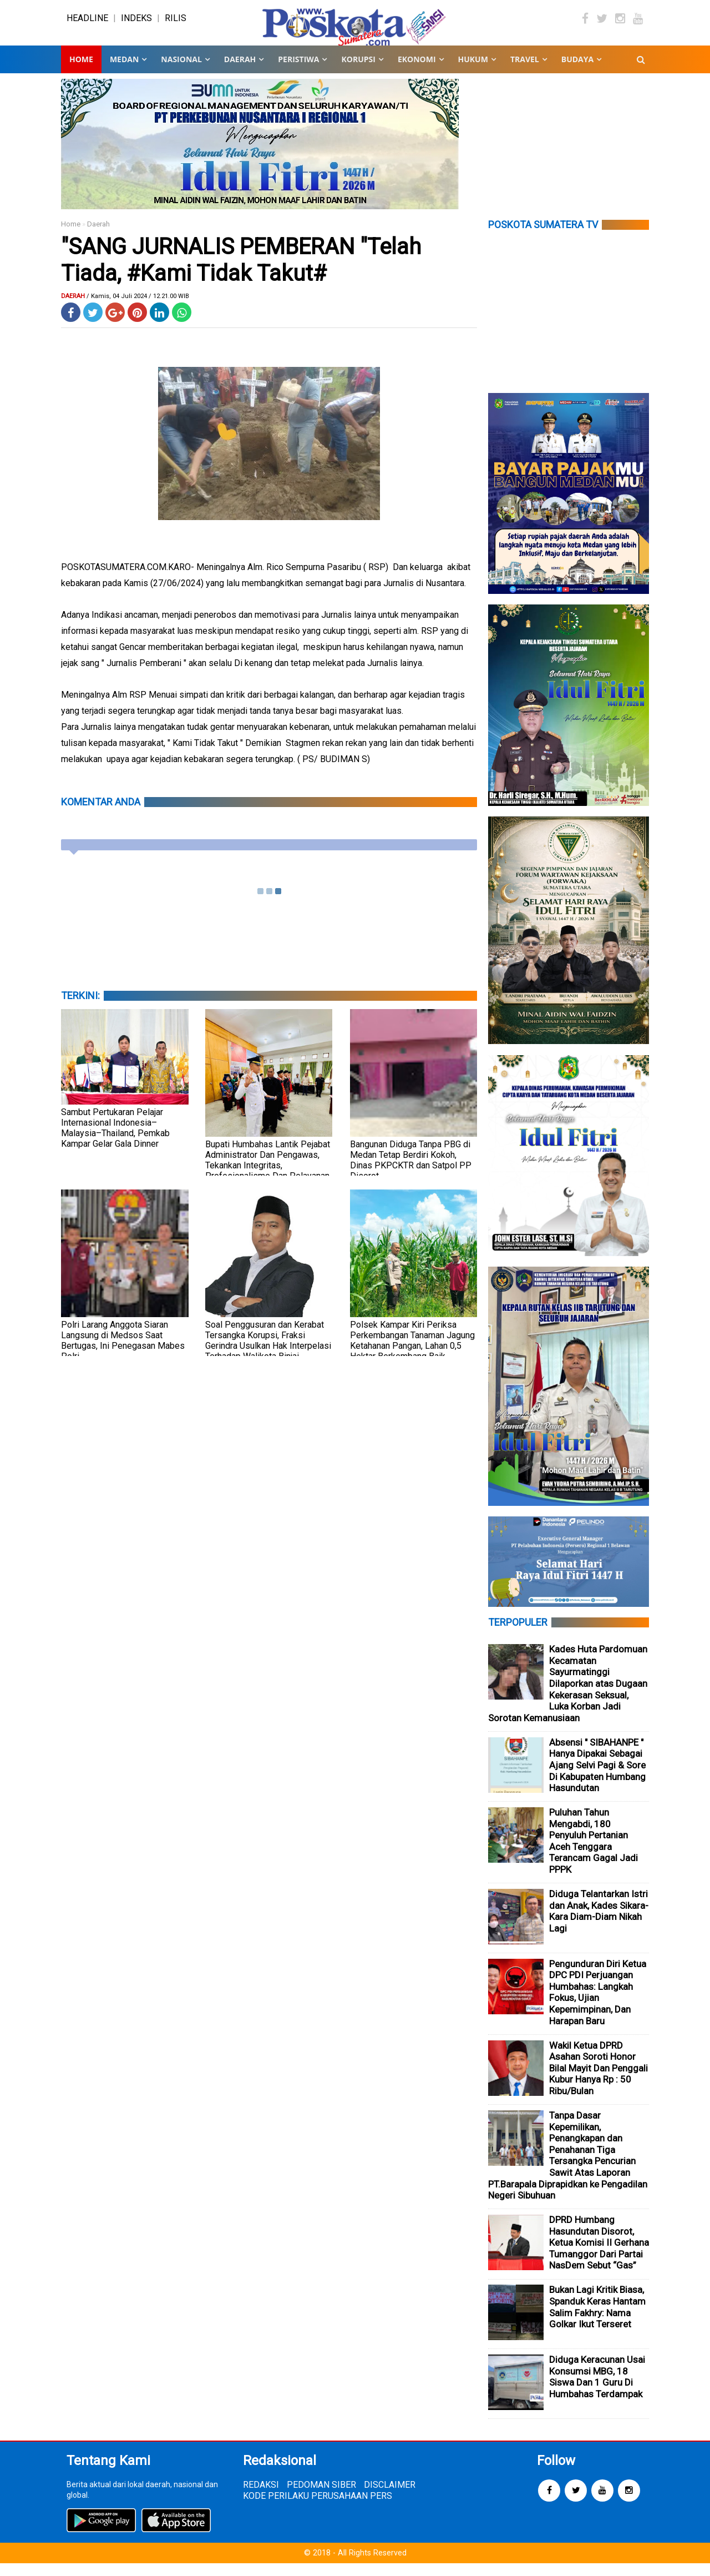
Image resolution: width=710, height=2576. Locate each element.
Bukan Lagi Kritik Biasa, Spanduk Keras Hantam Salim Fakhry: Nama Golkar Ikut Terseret (597, 2320)
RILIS (175, 24)
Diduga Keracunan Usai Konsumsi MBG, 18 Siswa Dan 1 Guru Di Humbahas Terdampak (597, 2389)
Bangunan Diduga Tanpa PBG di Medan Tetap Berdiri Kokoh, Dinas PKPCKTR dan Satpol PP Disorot (410, 1173)
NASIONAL (181, 72)
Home (81, 72)
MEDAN (124, 72)
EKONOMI (417, 72)
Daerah (98, 237)
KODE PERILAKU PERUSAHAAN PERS (317, 2509)
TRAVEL (524, 72)
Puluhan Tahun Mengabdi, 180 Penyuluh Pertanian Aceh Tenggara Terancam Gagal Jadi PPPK (593, 1853)
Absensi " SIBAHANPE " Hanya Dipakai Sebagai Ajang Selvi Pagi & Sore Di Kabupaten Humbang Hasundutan (597, 1778)
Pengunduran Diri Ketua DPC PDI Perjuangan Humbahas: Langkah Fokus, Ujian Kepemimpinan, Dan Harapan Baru (597, 2005)
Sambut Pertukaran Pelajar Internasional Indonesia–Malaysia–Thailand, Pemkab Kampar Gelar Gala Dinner (115, 1141)
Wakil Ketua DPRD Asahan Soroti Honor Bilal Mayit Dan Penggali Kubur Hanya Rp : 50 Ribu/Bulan (598, 2081)
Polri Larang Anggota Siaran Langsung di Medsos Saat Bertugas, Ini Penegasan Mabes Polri (123, 1353)
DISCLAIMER (389, 2497)
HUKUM (473, 72)
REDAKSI (261, 2497)
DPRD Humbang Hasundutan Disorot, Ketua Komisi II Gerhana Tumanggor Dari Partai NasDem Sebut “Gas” (599, 2255)
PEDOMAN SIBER (321, 2497)
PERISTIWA (298, 72)
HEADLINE (87, 24)
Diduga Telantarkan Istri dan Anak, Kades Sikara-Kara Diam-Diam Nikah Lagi (598, 1924)
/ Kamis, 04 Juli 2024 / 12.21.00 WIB (138, 308)
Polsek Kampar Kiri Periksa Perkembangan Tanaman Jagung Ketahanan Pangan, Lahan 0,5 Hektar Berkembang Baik (412, 1353)
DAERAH (240, 72)
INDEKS (136, 24)
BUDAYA (577, 72)
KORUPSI (358, 72)
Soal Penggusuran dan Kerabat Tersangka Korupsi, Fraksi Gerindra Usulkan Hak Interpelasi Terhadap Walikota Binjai (268, 1353)
